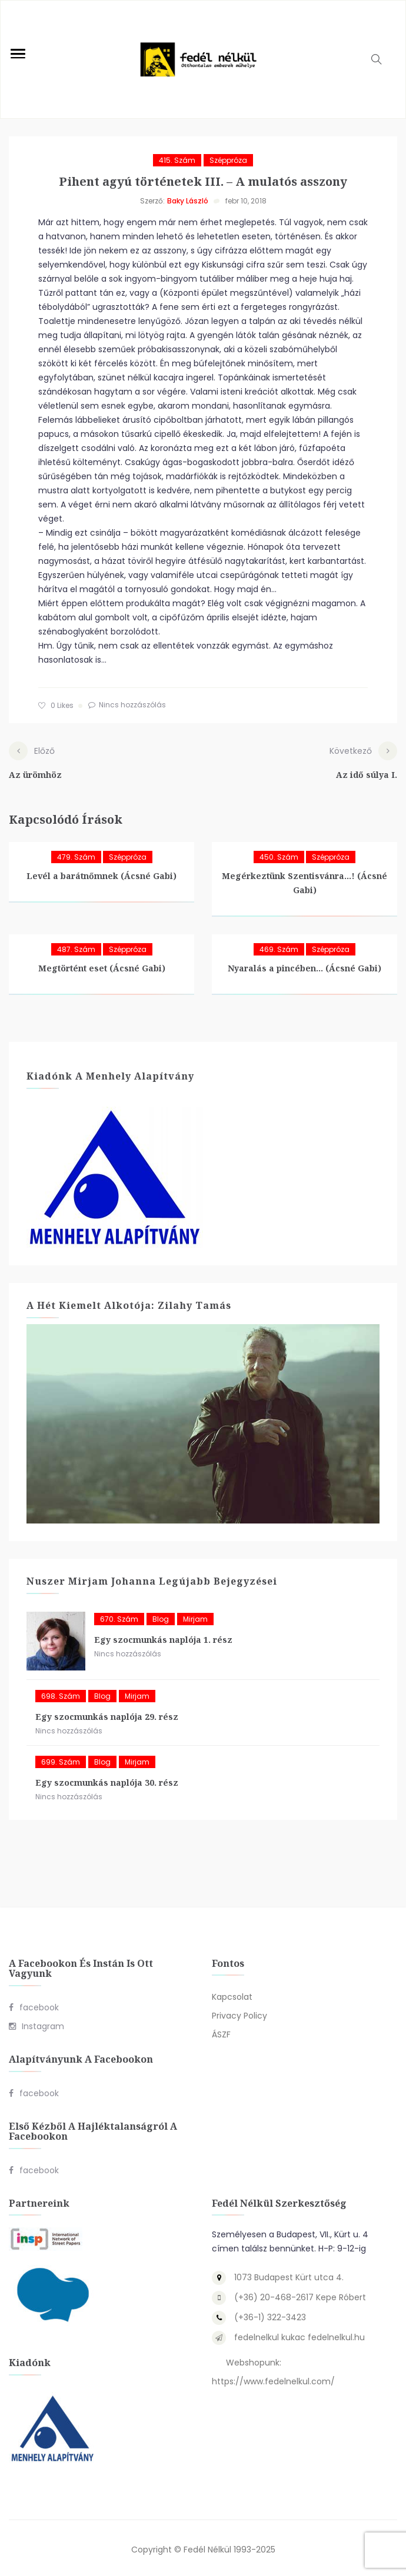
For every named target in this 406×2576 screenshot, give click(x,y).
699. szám (60, 1759)
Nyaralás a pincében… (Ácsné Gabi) (304, 965)
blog (160, 1616)
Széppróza (228, 160)
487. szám (76, 947)
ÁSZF (221, 2032)
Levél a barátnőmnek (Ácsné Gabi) (101, 873)
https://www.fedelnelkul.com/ (273, 2379)
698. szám (60, 1693)
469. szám (278, 947)
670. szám (119, 1616)
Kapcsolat (232, 1994)
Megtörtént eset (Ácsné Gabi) (101, 965)
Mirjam (195, 1616)
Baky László (187, 201)
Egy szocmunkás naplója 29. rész (106, 1713)
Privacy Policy (239, 2013)
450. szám (278, 855)
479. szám (76, 855)
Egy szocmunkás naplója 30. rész (106, 1779)
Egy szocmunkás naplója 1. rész (163, 1636)
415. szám (177, 160)
